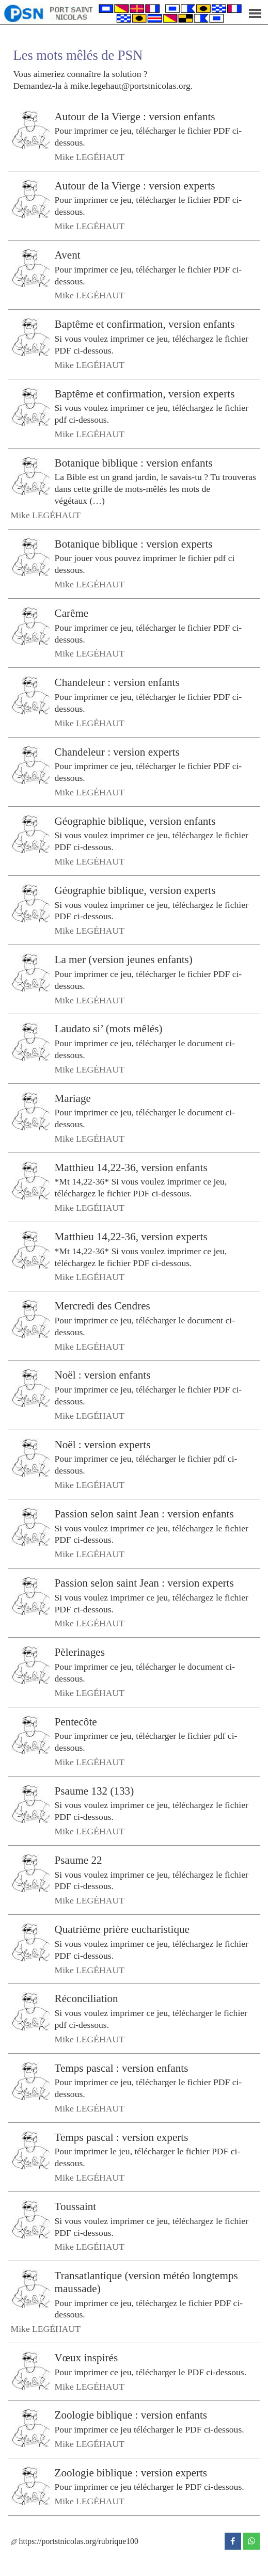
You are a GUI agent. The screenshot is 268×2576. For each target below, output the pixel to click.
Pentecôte (76, 1721)
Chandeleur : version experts (117, 751)
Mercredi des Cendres (102, 1306)
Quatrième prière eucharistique (122, 1929)
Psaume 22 (78, 1860)
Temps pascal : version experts (121, 2137)
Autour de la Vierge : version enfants (135, 116)
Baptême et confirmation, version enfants (145, 324)
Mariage (73, 1098)
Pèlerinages (80, 1652)
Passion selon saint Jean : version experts (144, 1583)
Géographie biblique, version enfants (135, 820)
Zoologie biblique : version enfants (131, 2415)
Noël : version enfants (103, 1375)
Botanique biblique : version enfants (134, 462)
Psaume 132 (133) (94, 1791)
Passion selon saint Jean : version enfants (144, 1514)
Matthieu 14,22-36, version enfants (131, 1167)
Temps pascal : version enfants (121, 2067)
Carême (72, 613)
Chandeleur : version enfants (117, 682)
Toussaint (76, 2206)
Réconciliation (86, 1998)
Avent (68, 255)
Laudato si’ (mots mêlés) (109, 1028)
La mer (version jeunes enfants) (124, 959)
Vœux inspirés (86, 2357)
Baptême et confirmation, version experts (145, 393)
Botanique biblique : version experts (134, 544)
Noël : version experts (103, 1444)
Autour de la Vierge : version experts (135, 186)
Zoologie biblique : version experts (131, 2473)
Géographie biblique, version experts (135, 890)
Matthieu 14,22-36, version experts (131, 1236)
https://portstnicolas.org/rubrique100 (74, 2541)
